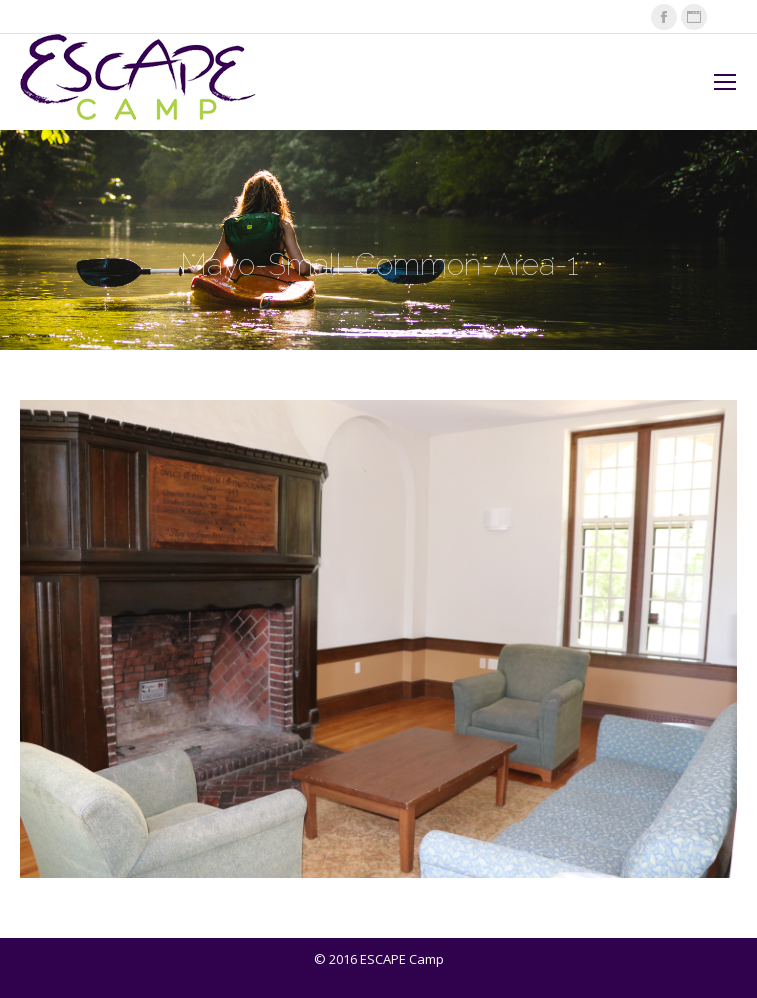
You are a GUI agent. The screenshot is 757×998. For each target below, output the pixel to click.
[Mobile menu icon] (725, 82)
